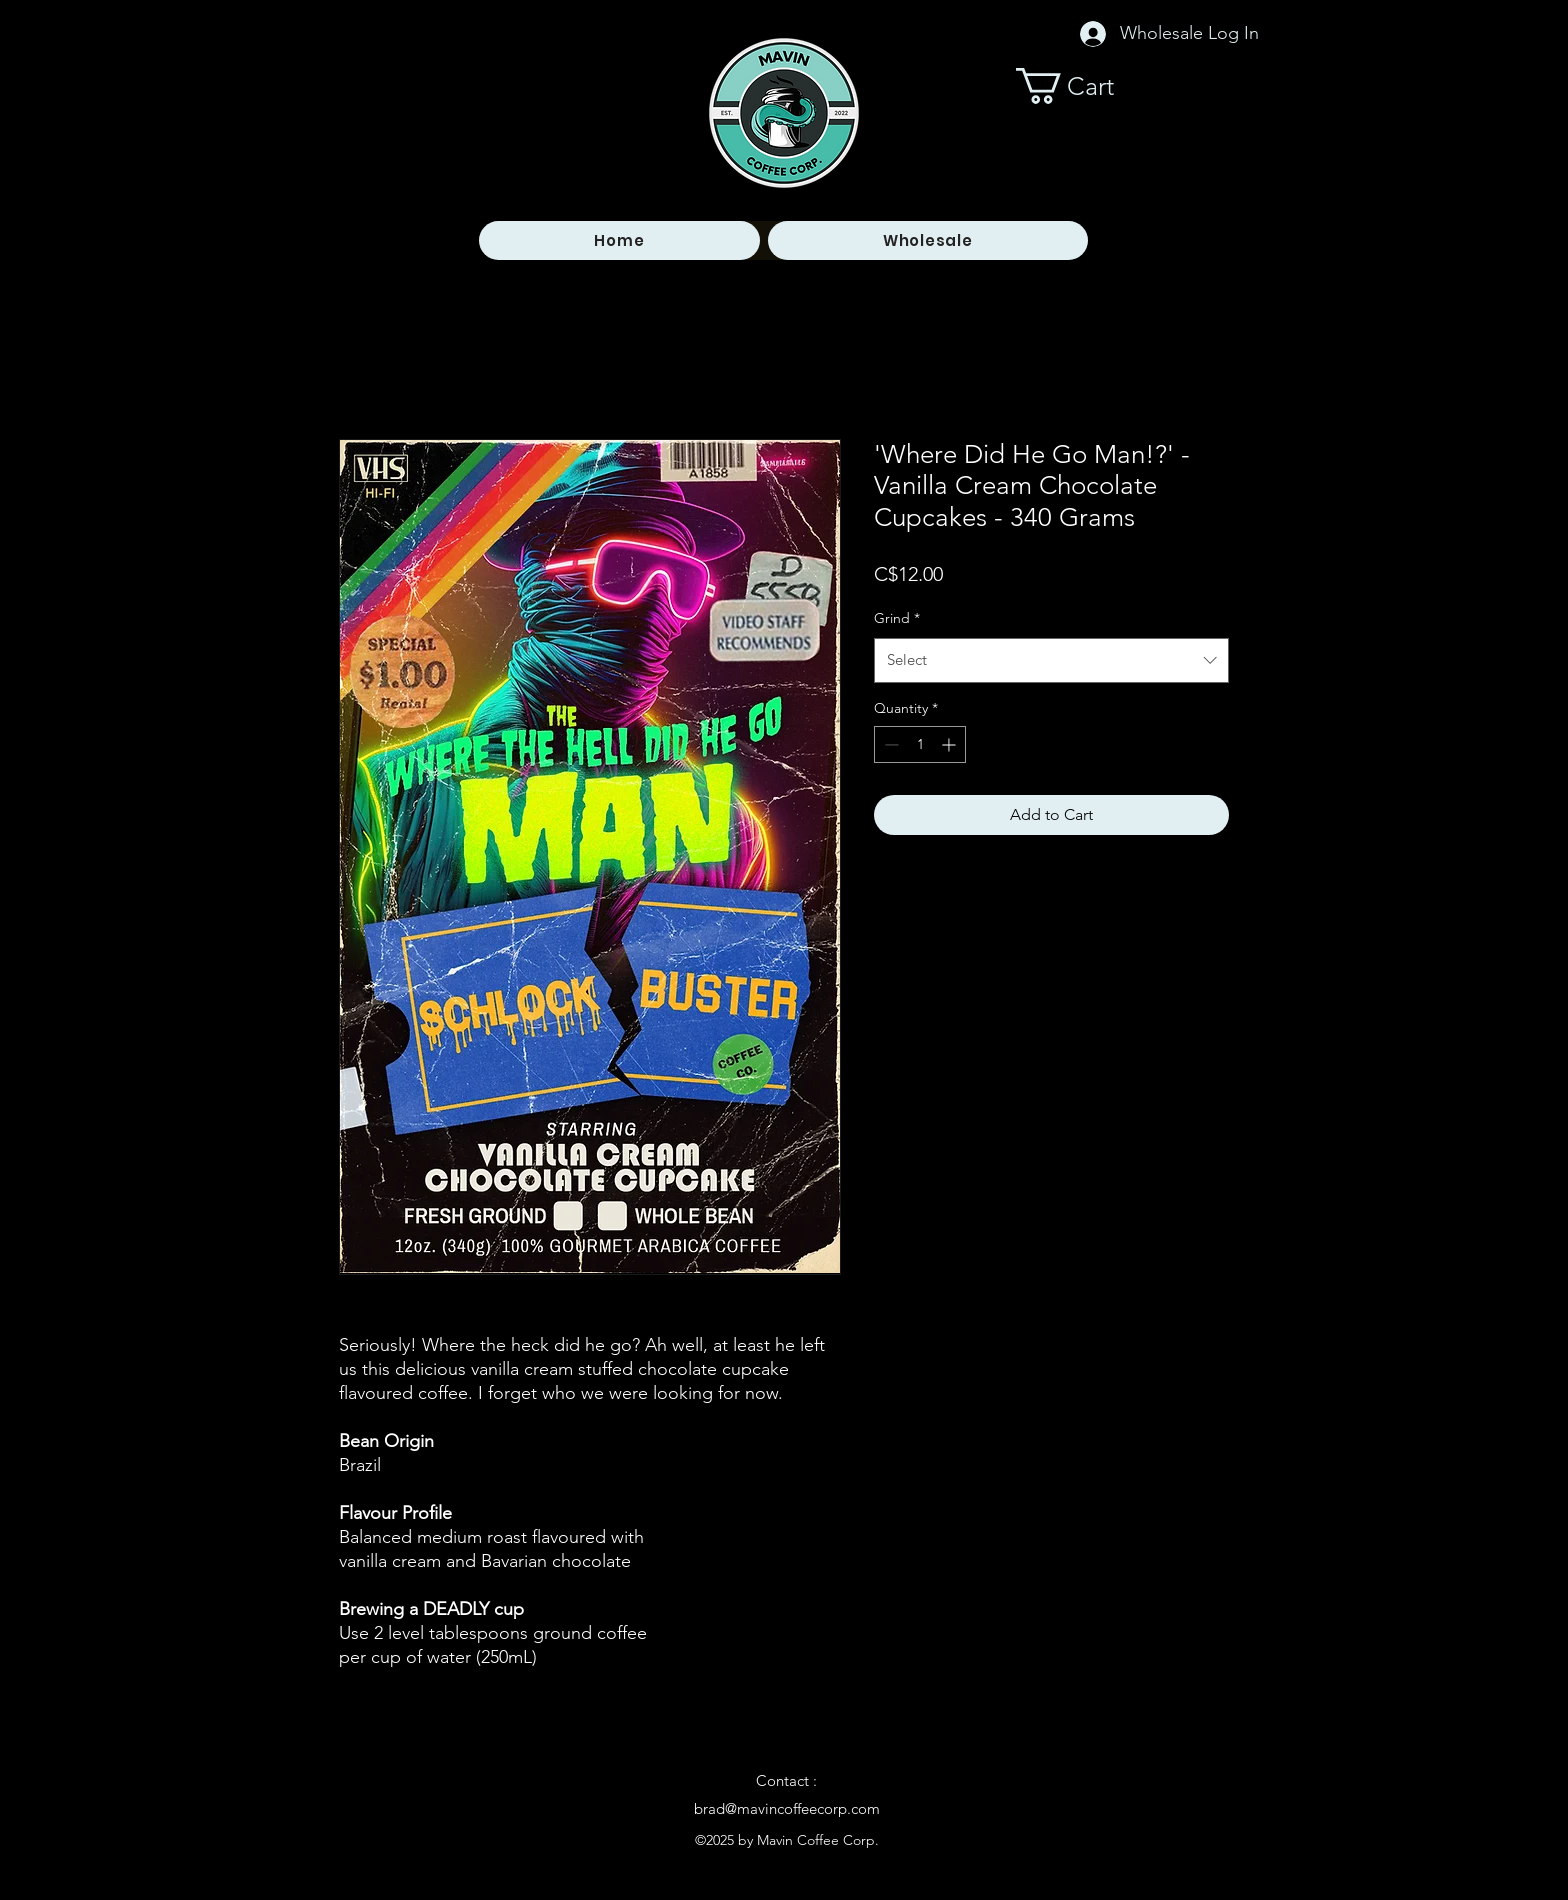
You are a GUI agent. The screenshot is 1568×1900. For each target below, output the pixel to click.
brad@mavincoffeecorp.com (787, 1808)
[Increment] (950, 744)
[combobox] (1051, 660)
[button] (1084, 86)
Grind (897, 618)
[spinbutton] (920, 744)
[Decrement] (889, 744)
